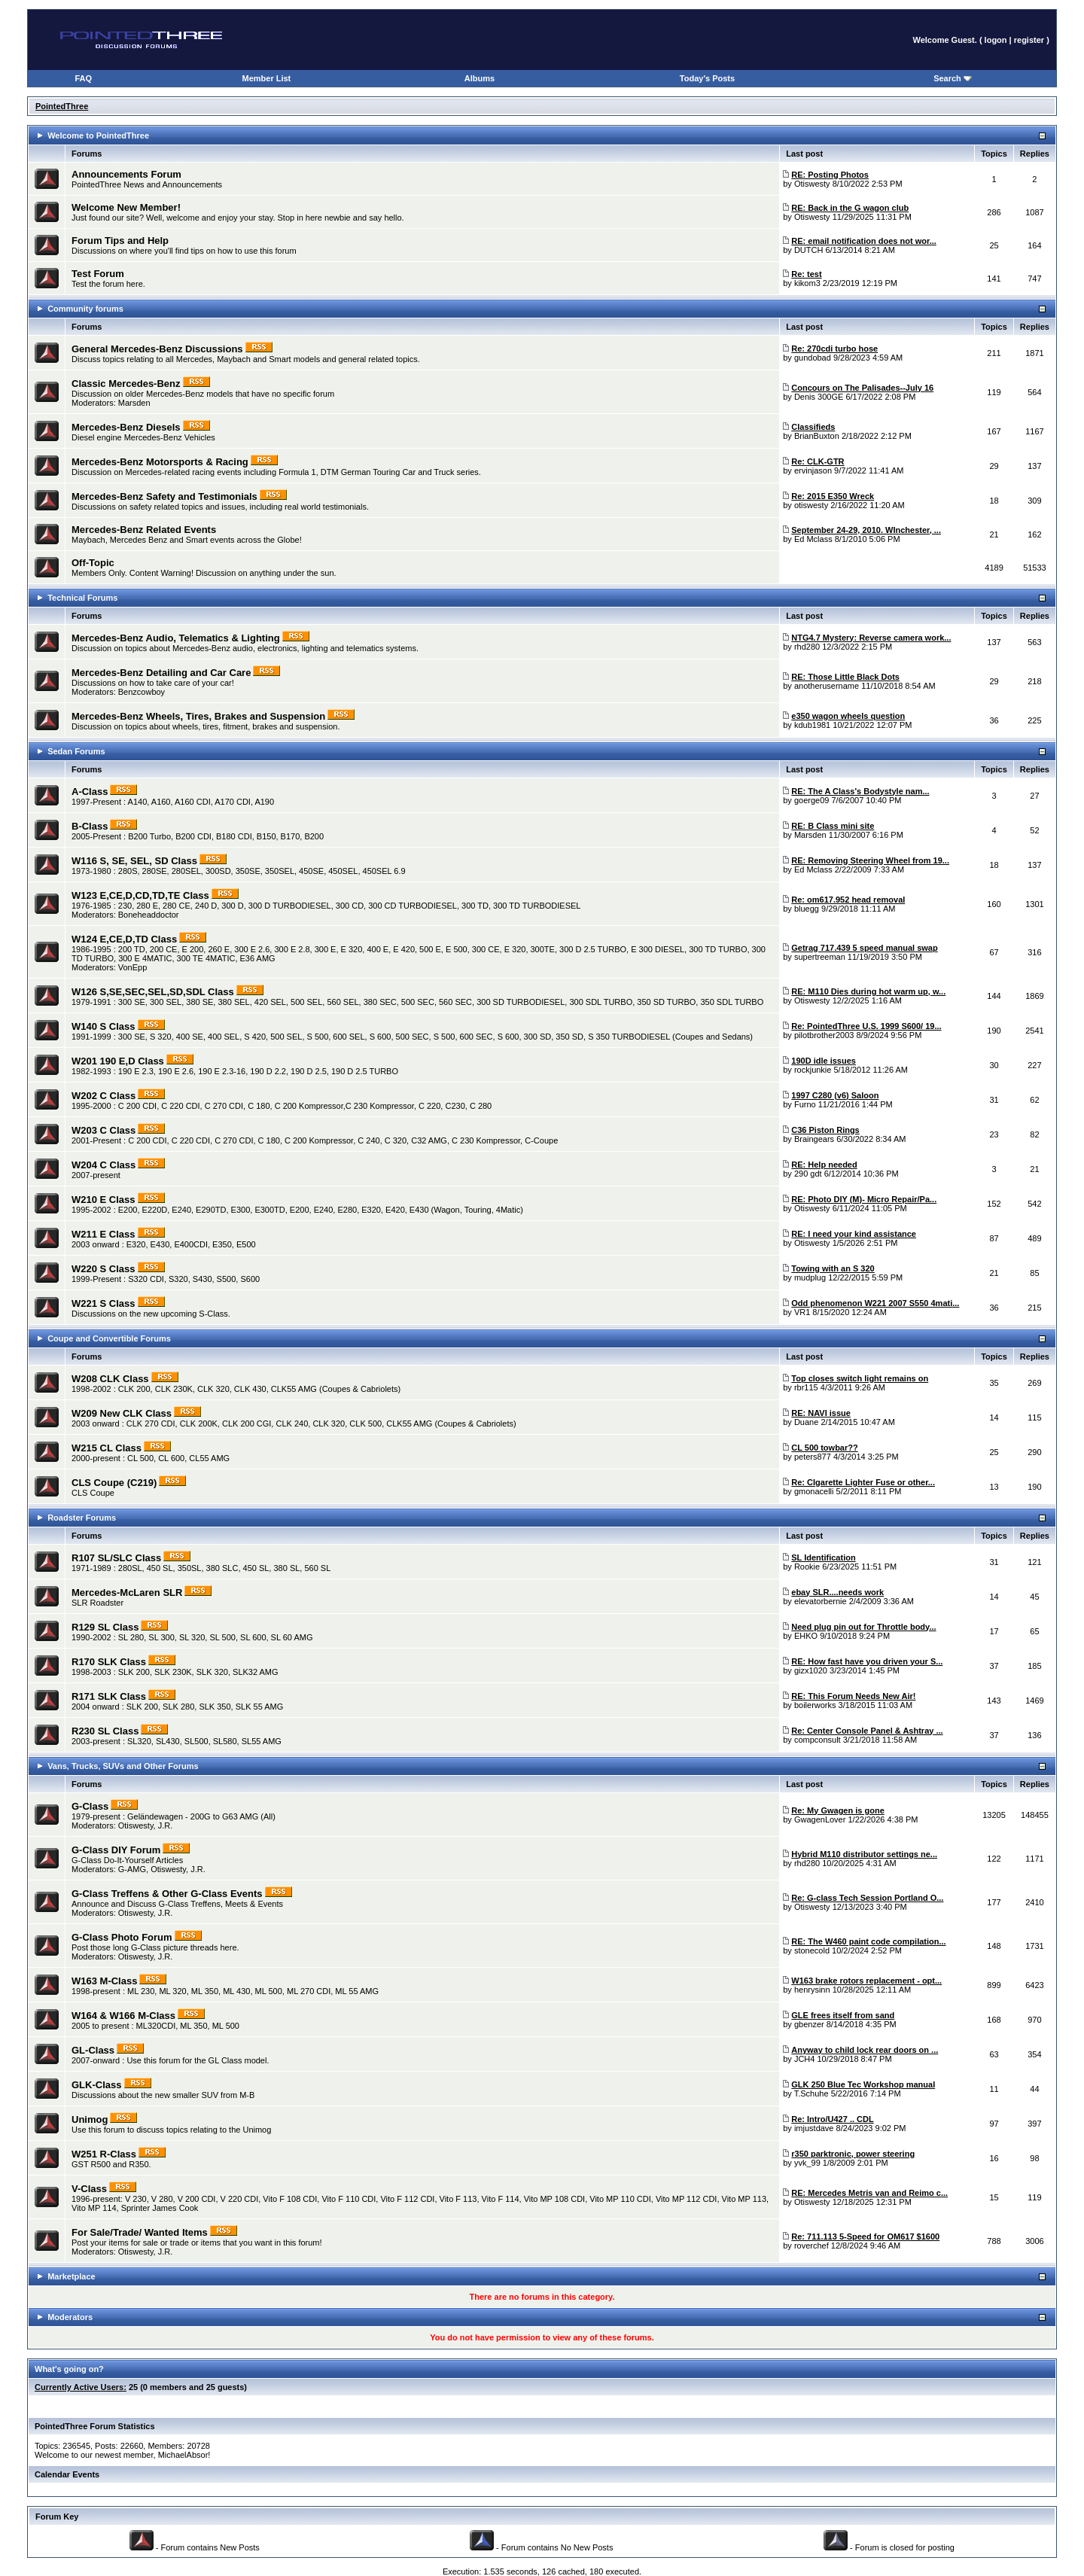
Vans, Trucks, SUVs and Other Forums (123, 1766)
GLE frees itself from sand (842, 2015)
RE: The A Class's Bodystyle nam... (860, 791)
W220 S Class (104, 1268)
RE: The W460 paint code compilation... (868, 1941)
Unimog (90, 2119)
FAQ (84, 78)
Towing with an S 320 (832, 1268)
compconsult (817, 1739)
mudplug (810, 1277)
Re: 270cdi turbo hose (834, 348)
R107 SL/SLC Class (116, 1558)
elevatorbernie (820, 1601)
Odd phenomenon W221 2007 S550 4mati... (875, 1303)
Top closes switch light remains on (859, 1378)
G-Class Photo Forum (122, 1937)
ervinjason (813, 470)
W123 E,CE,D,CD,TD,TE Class (140, 895)
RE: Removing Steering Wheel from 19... (870, 860)
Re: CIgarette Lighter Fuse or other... (863, 1482)
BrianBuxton (816, 435)
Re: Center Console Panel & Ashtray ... (866, 1730)
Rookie (807, 1566)
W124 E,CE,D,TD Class (124, 939)
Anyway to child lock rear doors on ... (864, 2049)
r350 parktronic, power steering (853, 2153)
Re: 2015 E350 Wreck (832, 496)
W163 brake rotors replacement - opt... (866, 1980)
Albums (479, 78)
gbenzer (809, 2024)
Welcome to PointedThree (98, 135)
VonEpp (133, 967)
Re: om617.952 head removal (848, 899)
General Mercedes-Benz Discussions (157, 349)
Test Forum (98, 273)
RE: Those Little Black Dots (845, 676)
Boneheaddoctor (148, 914)
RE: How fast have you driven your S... (866, 1661)
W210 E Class (104, 1199)
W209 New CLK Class (122, 1413)
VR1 (802, 1312)
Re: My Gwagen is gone (837, 1810)
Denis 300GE (818, 396)
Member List (266, 78)
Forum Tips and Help (120, 240)
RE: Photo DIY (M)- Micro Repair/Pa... (863, 1199)
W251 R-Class (104, 2154)
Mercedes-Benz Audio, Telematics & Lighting (176, 638)
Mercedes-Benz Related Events (144, 529)
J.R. (165, 1825)
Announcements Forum (126, 174)
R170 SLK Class (109, 1661)
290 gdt (808, 1173)
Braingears (814, 1138)
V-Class (89, 2188)
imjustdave (814, 2128)
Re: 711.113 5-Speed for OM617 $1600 (865, 2236)
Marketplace (71, 2276)
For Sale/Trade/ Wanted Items (140, 2232)
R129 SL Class (105, 1627)
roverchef (811, 2245)
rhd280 (807, 646)
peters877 (812, 1456)
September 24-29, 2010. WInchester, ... (866, 529)
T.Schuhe (811, 2093)
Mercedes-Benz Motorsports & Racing (160, 461)
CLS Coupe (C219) (114, 1482)
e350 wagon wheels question (848, 715)
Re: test (806, 274)
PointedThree (61, 106)
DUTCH (809, 249)
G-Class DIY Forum (116, 1850)
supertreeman (819, 956)
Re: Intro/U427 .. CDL (832, 2119)
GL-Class (93, 2050)
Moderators (70, 2317)
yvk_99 (807, 2162)
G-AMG (132, 1869)
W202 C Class (104, 1095)
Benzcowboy (141, 691)
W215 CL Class (107, 1448)
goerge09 (812, 800)
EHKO (806, 1635)
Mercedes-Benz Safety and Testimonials (164, 496)
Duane (806, 1422)
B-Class (90, 826)
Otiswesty (812, 183)
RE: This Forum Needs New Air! (853, 1696)
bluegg (806, 908)
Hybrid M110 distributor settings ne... (864, 1854)
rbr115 (806, 1387)
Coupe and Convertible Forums (109, 1338)
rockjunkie (813, 1069)
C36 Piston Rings (825, 1129)
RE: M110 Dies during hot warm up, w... (868, 991)
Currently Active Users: (80, 2387)
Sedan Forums (76, 751)
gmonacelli (814, 1491)
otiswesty (811, 505)
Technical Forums (82, 597)
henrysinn (812, 1989)
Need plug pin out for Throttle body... (863, 1626)
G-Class (90, 1806)
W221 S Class (104, 1303)
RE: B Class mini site (832, 825)
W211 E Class (104, 1234)
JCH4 (804, 2058)
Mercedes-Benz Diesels (126, 427)
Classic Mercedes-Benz (126, 383)
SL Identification (823, 1557)
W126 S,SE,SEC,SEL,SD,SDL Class (153, 991)
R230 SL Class (105, 1731)
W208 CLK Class (110, 1378)
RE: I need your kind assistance (853, 1233)
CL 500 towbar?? (824, 1447)
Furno (805, 1104)
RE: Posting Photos (830, 174)
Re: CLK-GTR (817, 461)
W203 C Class (104, 1130)
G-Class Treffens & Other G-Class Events (167, 1893)
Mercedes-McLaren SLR (127, 1592)
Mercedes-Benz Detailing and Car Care (161, 672)
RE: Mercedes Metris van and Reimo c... (869, 2192)
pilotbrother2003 (824, 1035)
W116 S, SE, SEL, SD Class (134, 860)
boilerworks (815, 1705)
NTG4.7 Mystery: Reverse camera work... (871, 637)
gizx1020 (810, 1670)
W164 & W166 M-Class (123, 2015)
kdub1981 (812, 724)
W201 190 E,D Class (118, 1061)
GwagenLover (820, 1819)
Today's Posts (707, 78)
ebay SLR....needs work (837, 1592)
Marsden (134, 402)
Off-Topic (93, 562)
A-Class (90, 791)
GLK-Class (96, 2084)
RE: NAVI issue (821, 1412)
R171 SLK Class (109, 1696)
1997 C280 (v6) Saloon (834, 1095)
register (1029, 39)
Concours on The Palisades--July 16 (862, 387)
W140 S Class (104, 1026)
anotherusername (826, 685)
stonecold (812, 1950)
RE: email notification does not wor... (863, 240)
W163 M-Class (104, 1981)
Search (952, 78)
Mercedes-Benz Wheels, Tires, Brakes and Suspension (198, 716)
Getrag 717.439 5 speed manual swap (864, 947)
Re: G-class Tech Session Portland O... (867, 1897)
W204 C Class (104, 1165)
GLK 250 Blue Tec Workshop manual (863, 2084)
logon (996, 39)
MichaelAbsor (183, 2454)
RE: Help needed (824, 1164)
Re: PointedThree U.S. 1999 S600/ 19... (866, 1026)
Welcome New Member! (126, 207)
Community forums (85, 308)
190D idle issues (823, 1060)
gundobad (812, 357)
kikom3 (807, 283)
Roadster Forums (81, 1517)
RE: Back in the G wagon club (850, 207)
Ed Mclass (813, 539)
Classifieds (813, 426)
